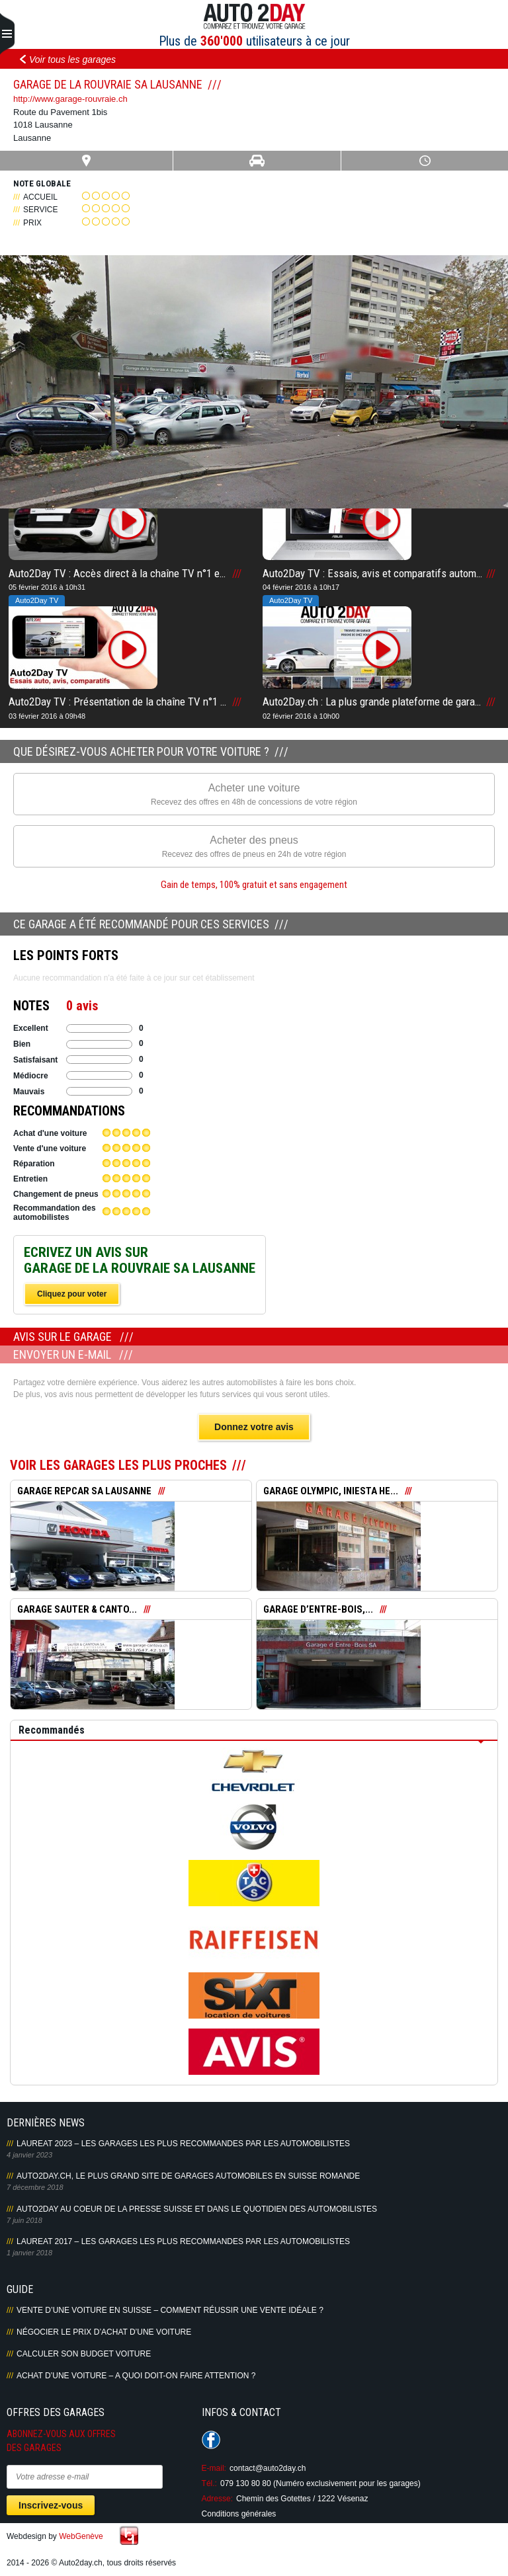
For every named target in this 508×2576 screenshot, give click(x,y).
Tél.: (209, 2483)
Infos (256, 161)
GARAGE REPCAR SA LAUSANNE (84, 1491)
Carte (86, 161)
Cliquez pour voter (71, 1294)
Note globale (42, 183)
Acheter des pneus (254, 847)
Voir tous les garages (72, 59)
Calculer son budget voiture (84, 2353)
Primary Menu (7, 34)
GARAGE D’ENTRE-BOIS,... (318, 1609)
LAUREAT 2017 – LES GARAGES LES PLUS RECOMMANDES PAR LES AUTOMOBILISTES (183, 2241)
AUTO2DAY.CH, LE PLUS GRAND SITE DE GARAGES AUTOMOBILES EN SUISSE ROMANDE (188, 2176)
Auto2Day (254, 16)
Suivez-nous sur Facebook (211, 2440)
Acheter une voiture (254, 795)
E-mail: (214, 2468)
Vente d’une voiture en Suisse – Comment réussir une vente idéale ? (170, 2310)
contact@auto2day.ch (268, 2468)
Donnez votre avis (254, 1427)
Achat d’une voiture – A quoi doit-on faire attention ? (136, 2375)
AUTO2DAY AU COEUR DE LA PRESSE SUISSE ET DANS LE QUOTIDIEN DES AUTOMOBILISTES (197, 2209)
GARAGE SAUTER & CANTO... (77, 1609)
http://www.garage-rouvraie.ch (70, 99)
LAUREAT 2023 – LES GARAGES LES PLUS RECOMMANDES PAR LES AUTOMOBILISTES (183, 2143)
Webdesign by (55, 2536)
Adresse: (217, 2498)
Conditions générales (239, 2513)
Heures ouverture (424, 161)
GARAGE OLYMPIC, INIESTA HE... (330, 1491)
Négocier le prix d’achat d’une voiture (104, 2332)
